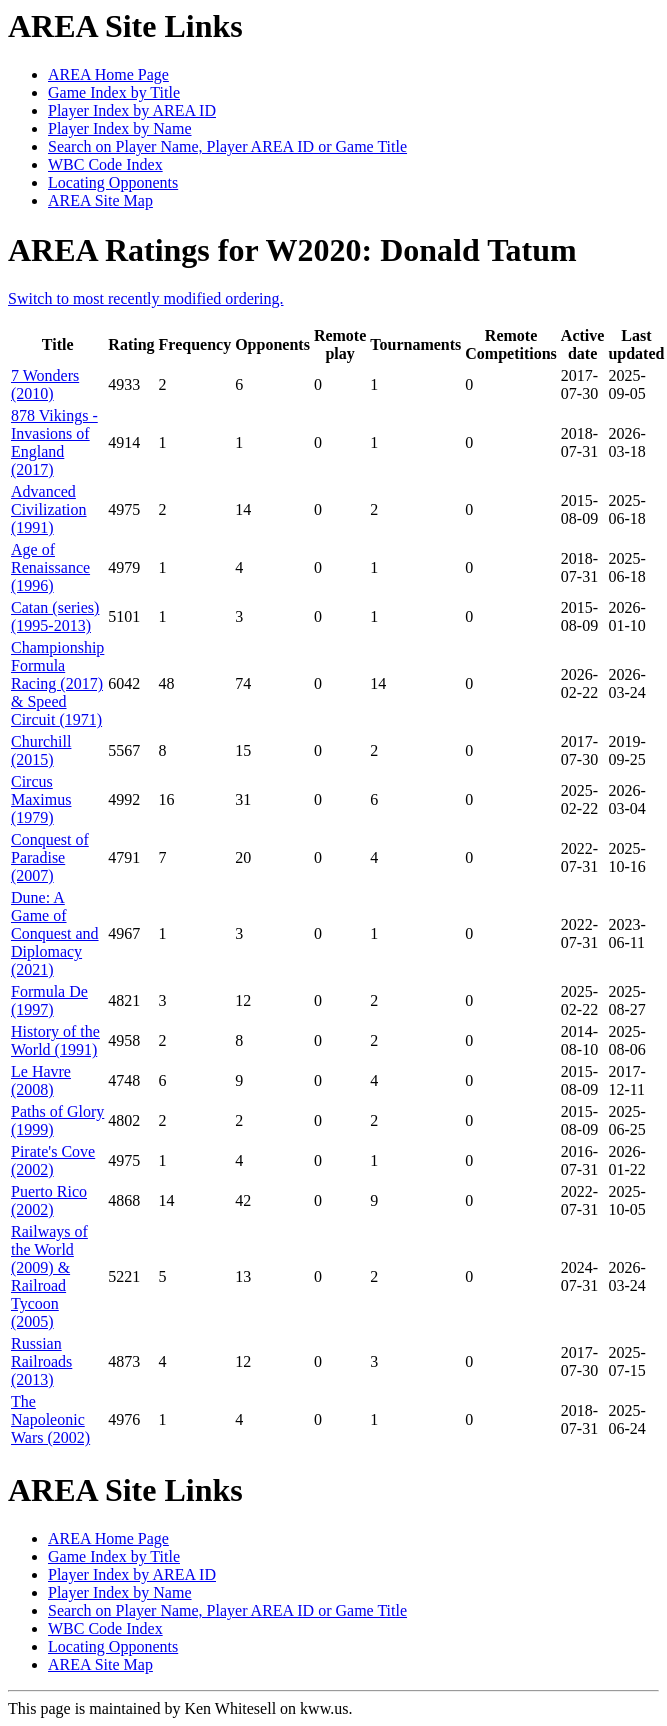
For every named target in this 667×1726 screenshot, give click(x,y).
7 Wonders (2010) (45, 384)
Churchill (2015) (41, 750)
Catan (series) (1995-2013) (55, 616)
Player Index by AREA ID (132, 110)
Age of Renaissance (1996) (50, 567)
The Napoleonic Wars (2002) (50, 1419)
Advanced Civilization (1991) (49, 509)
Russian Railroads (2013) (41, 1361)
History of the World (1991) (55, 1040)
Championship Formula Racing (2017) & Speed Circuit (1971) (57, 683)
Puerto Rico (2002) (49, 1200)
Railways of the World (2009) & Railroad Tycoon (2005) (49, 1276)
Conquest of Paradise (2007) (50, 857)
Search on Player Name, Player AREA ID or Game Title (227, 146)
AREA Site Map (100, 200)
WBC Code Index (105, 164)
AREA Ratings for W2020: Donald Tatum (292, 250)
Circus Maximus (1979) (41, 799)
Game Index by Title (114, 92)
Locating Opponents (113, 182)
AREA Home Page (108, 74)
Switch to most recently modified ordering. (146, 298)
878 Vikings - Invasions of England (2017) (54, 442)
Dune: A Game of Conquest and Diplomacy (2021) (55, 933)
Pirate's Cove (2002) (53, 1160)
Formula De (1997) (49, 1000)
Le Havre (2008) (41, 1080)
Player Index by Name (120, 128)
